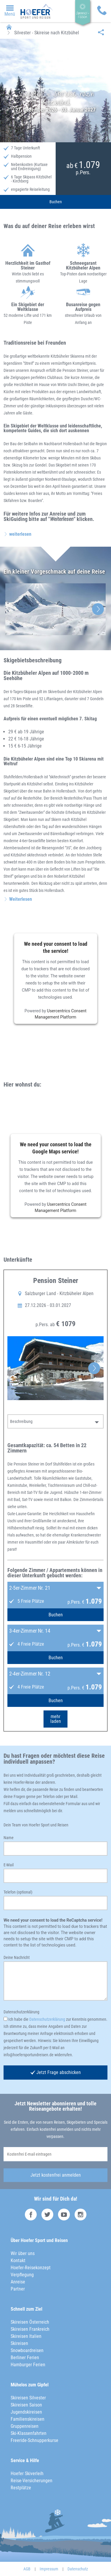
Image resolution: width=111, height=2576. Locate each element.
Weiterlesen (20, 899)
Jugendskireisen (26, 2412)
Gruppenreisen (24, 2426)
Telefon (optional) (18, 1892)
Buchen (55, 201)
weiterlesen (20, 534)
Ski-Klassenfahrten (28, 2433)
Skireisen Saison (26, 2405)
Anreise (18, 2282)
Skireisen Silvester (28, 2398)
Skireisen (19, 2343)
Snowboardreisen (27, 2350)
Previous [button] (13, 609)
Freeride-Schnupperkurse (34, 2440)
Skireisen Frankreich (30, 2329)
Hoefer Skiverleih (27, 2473)
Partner (18, 2289)
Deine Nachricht (17, 1957)
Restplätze (21, 2488)
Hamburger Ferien (28, 2364)
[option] (55, 609)
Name (9, 1838)
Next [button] (98, 609)
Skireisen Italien (26, 2336)
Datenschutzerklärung (21, 2012)
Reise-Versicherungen (31, 2480)
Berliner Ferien (25, 2357)
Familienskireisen (27, 2419)
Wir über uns (23, 2253)
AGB (26, 2569)
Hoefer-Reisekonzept (31, 2267)
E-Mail (9, 1865)
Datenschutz (77, 2569)
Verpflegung (22, 2275)
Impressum (49, 2569)
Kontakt (18, 2260)
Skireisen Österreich (30, 2322)
